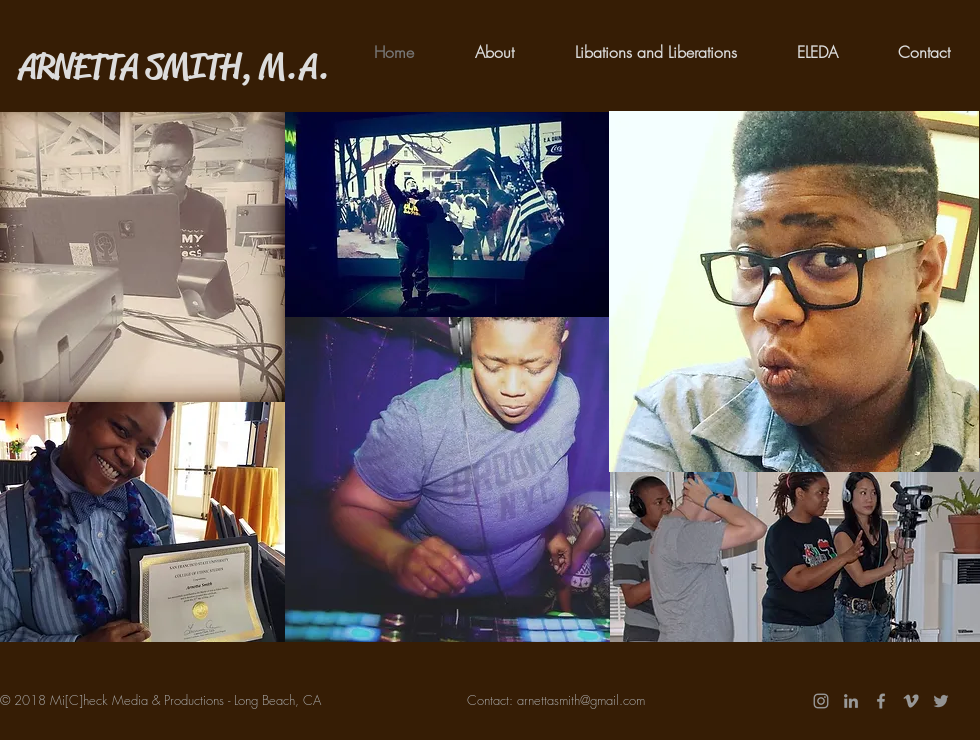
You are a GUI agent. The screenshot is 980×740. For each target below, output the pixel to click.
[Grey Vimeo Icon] (911, 701)
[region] (142, 257)
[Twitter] (941, 701)
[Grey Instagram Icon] (821, 701)
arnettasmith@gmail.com (581, 700)
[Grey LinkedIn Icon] (851, 701)
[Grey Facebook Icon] (881, 701)
